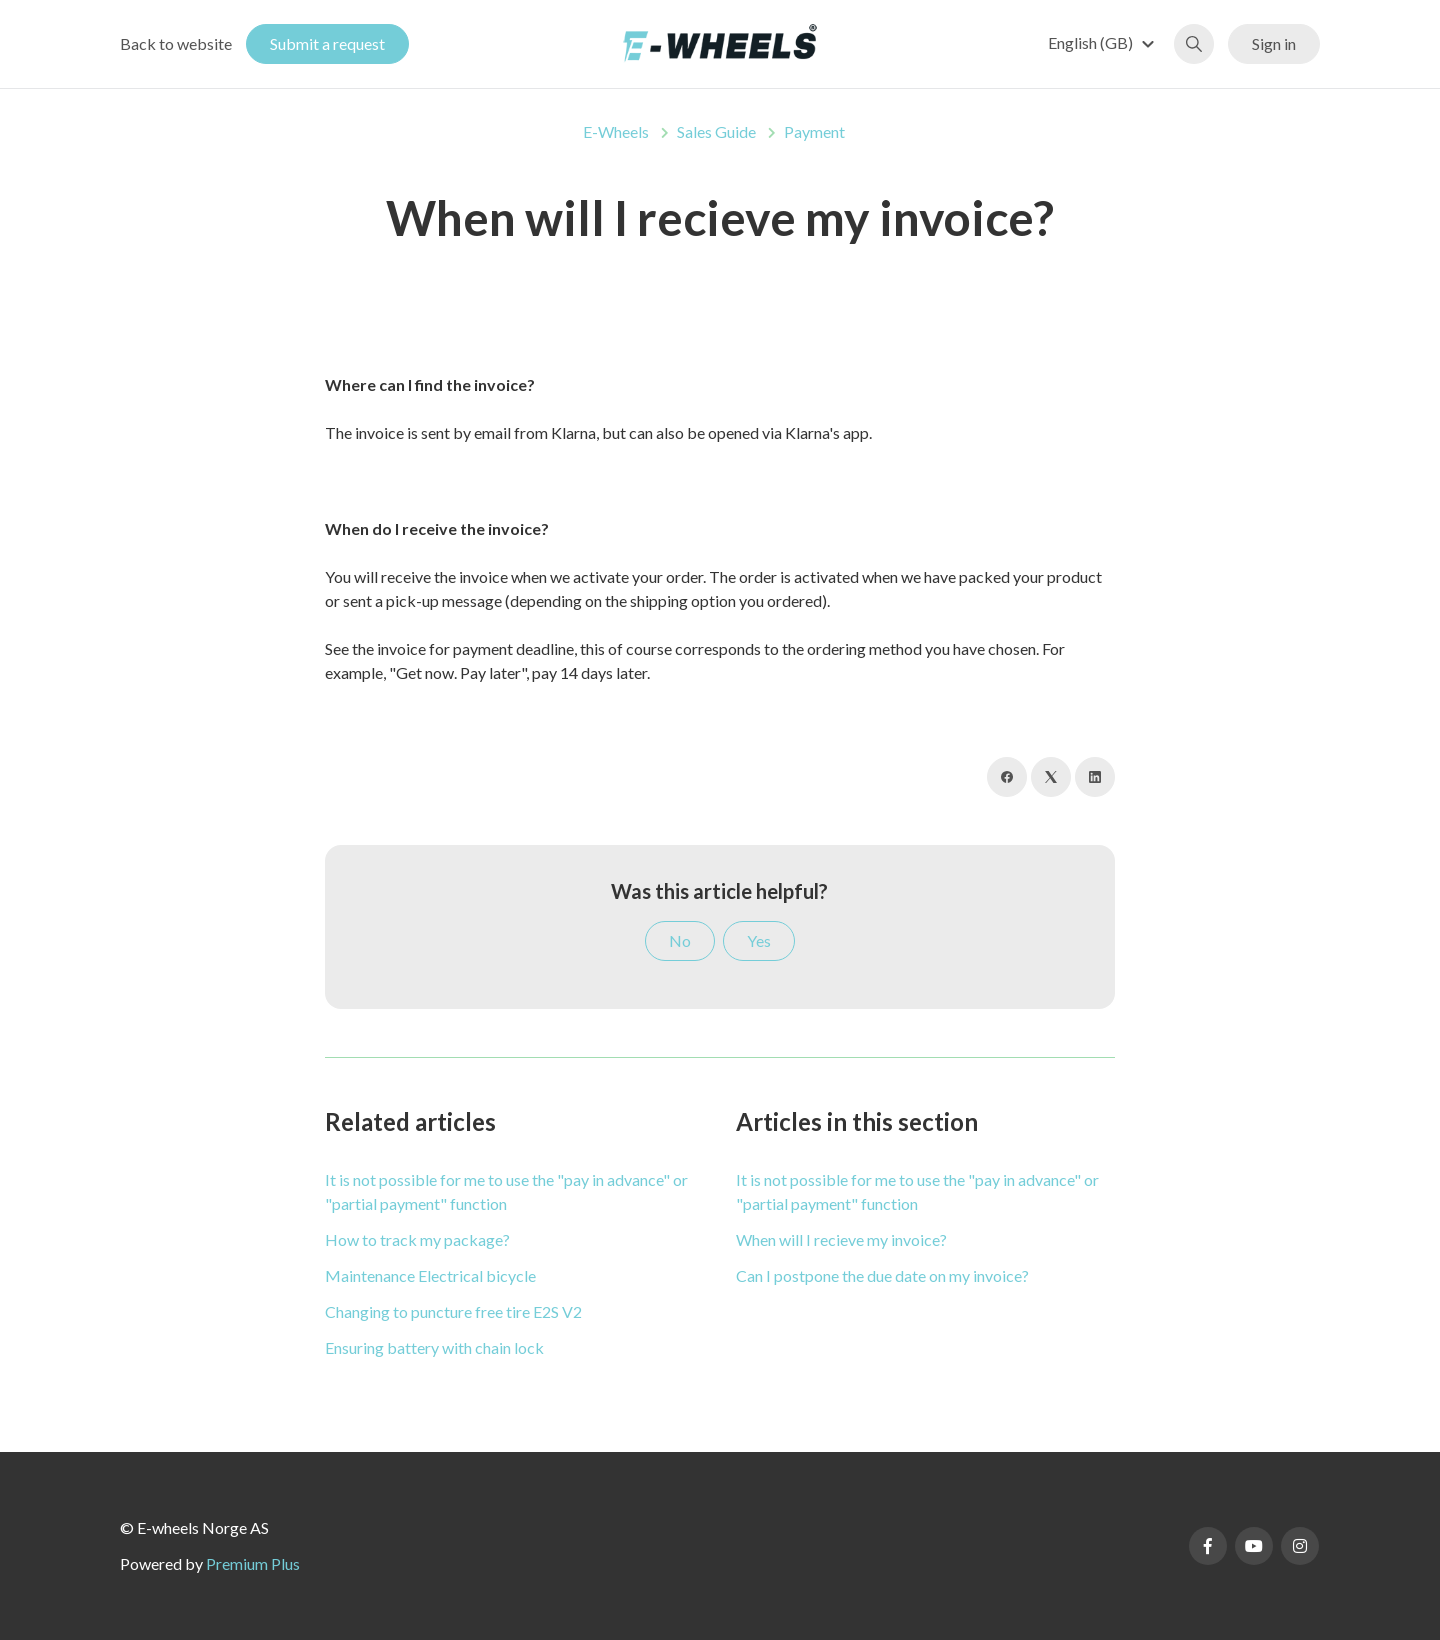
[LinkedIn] (1095, 777)
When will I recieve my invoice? (841, 1239)
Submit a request (327, 43)
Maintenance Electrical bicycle (430, 1275)
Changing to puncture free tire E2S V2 (453, 1311)
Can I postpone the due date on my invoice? (882, 1275)
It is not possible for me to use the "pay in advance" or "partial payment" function (506, 1191)
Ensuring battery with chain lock (434, 1347)
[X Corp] (1051, 777)
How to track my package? (417, 1239)
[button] (1104, 42)
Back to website (176, 43)
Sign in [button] (1274, 43)
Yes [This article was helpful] (759, 940)
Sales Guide (716, 131)
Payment (814, 131)
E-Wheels (616, 131)
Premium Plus (253, 1563)
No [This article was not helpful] (680, 940)
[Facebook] (1007, 777)
